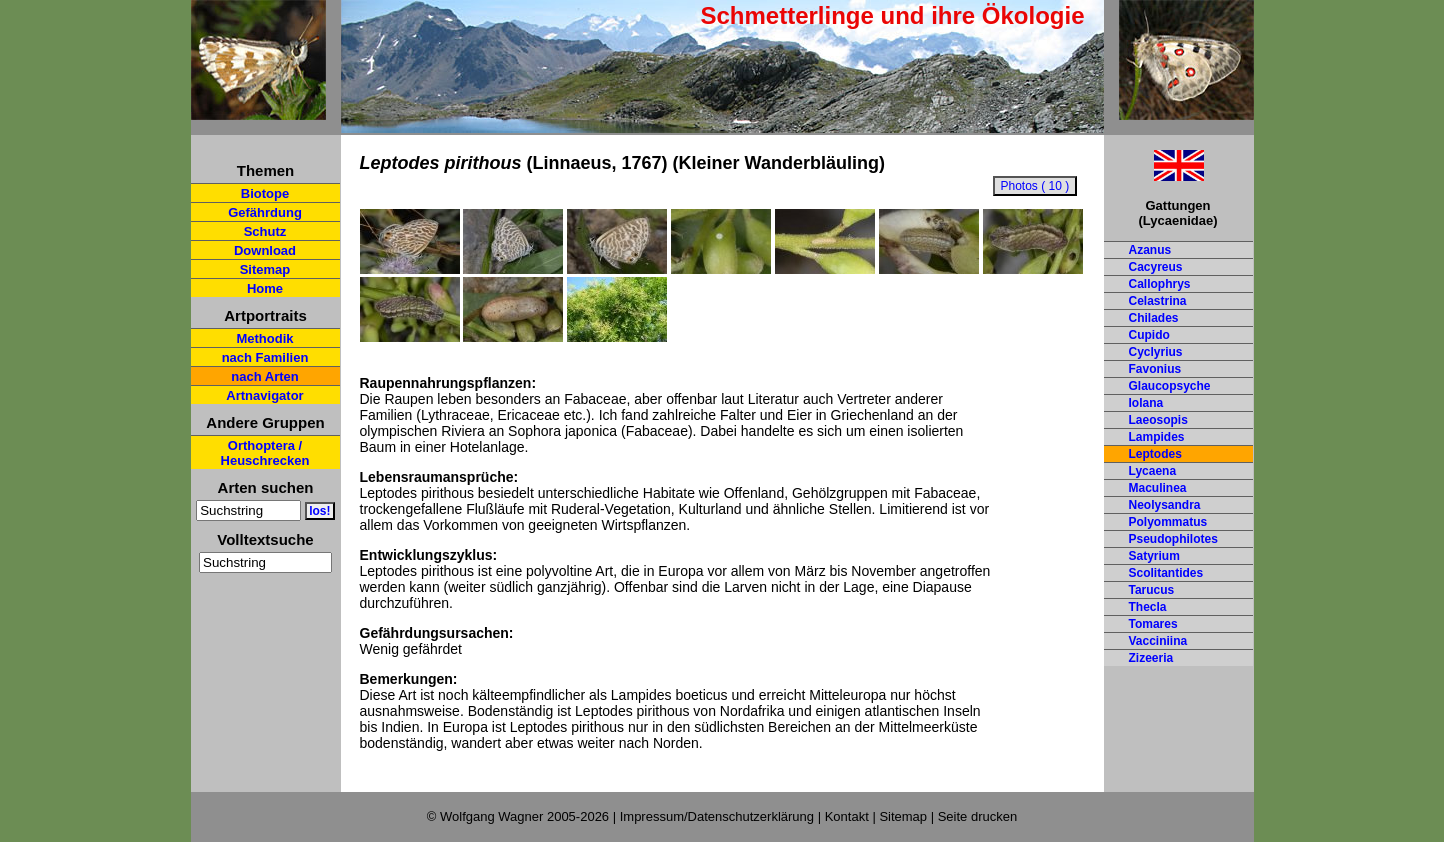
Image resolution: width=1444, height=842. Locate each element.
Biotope (265, 193)
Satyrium (1154, 556)
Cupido (1149, 335)
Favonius (1155, 369)
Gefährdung (265, 212)
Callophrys (1160, 284)
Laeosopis (1158, 420)
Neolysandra (1165, 505)
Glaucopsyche (1170, 386)
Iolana (1146, 403)
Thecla (1148, 607)
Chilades (1154, 318)
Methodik (264, 338)
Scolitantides (1166, 573)
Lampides (1157, 437)
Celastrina (1158, 301)
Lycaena (1153, 471)
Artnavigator (264, 395)
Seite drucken (978, 816)
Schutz (265, 231)
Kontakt (847, 816)
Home (265, 288)
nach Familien (265, 357)
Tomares (1153, 624)
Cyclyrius (1156, 352)
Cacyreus (1156, 267)
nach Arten (264, 376)
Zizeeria (1151, 658)
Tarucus (1152, 590)
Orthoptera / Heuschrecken (265, 453)
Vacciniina (1158, 641)
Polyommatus (1168, 522)
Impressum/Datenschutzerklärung (717, 816)
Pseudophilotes (1173, 539)
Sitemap (265, 269)
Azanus (1150, 250)
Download (265, 250)
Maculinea (1158, 488)
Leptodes (1155, 454)
